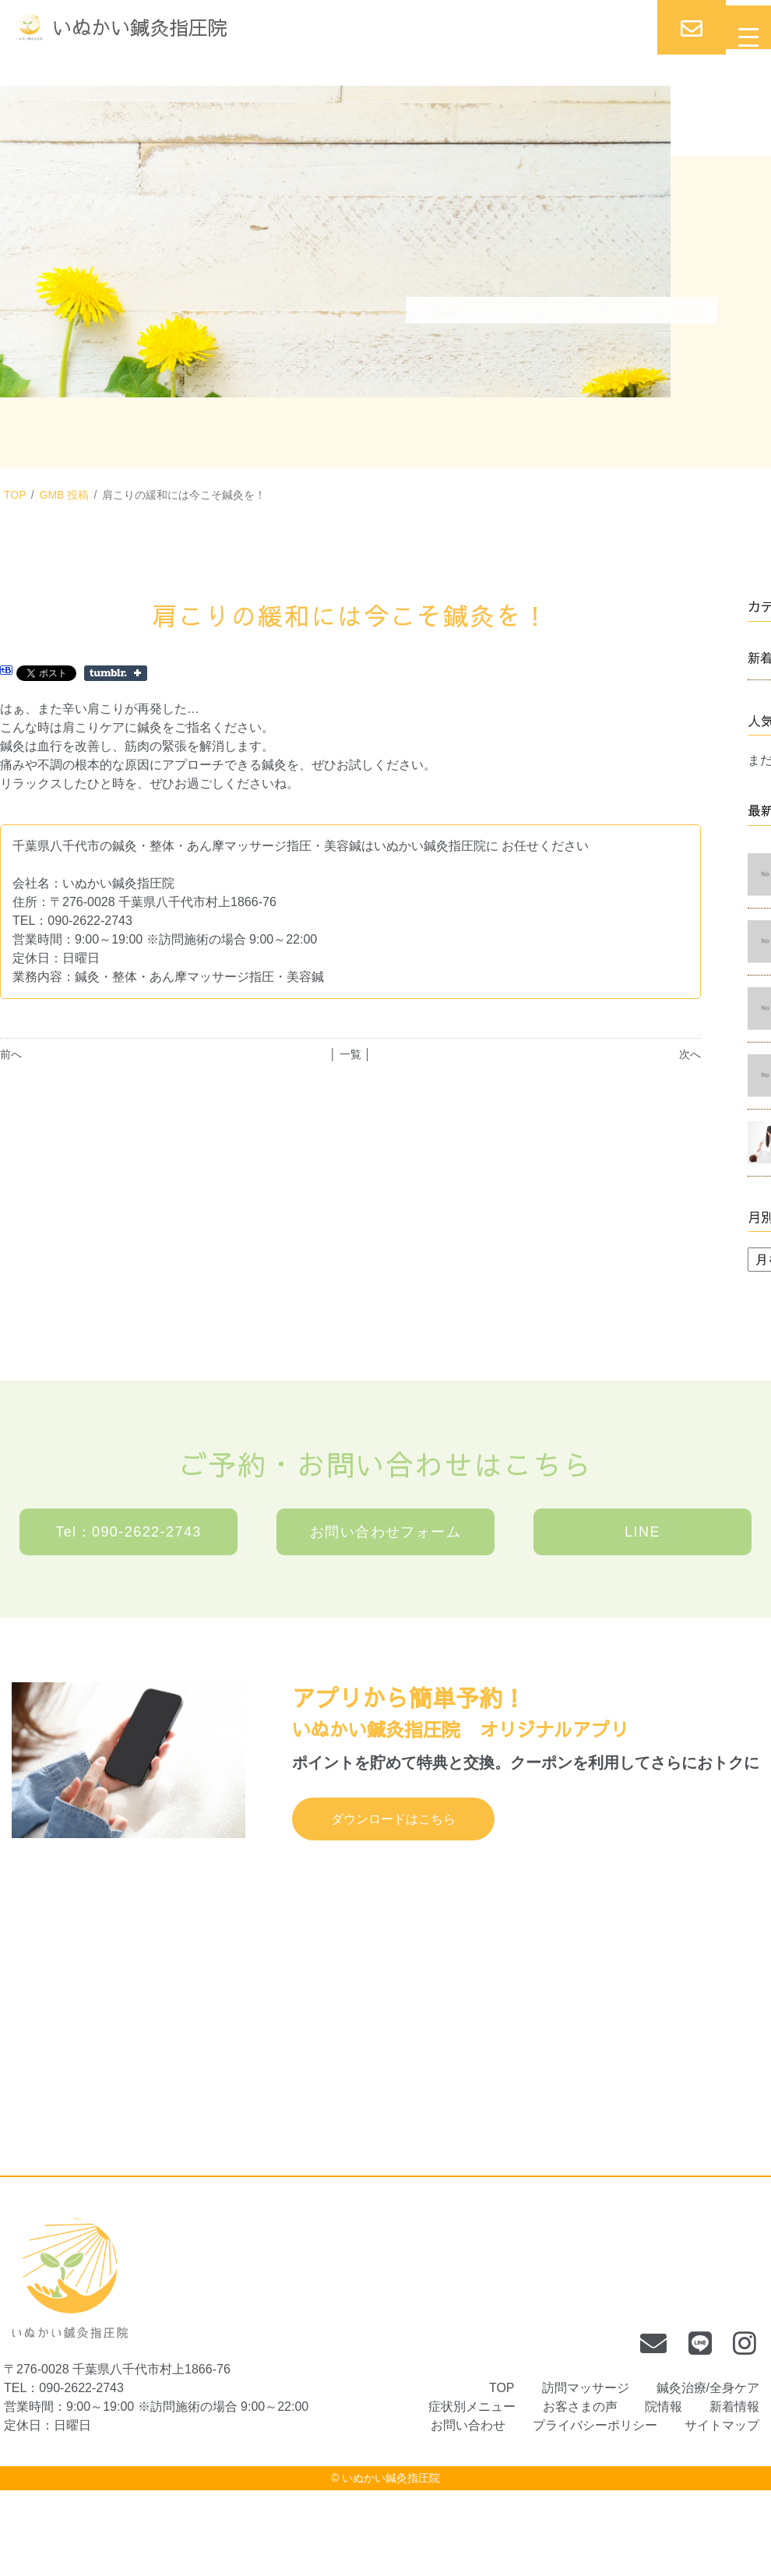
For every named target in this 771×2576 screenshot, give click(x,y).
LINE (642, 1532)
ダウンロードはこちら (393, 1819)
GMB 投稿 (65, 495)
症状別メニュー (472, 2406)
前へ (11, 1054)
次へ (690, 1054)
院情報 (663, 2406)
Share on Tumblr (115, 673)
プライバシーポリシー (595, 2425)
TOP (15, 495)
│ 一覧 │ (350, 1054)
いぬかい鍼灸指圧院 (391, 2478)
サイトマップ (722, 2425)
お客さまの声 (580, 2406)
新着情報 (734, 2406)
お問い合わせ (468, 2425)
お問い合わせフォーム (385, 1532)
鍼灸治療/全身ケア (708, 2387)
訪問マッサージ (585, 2387)
